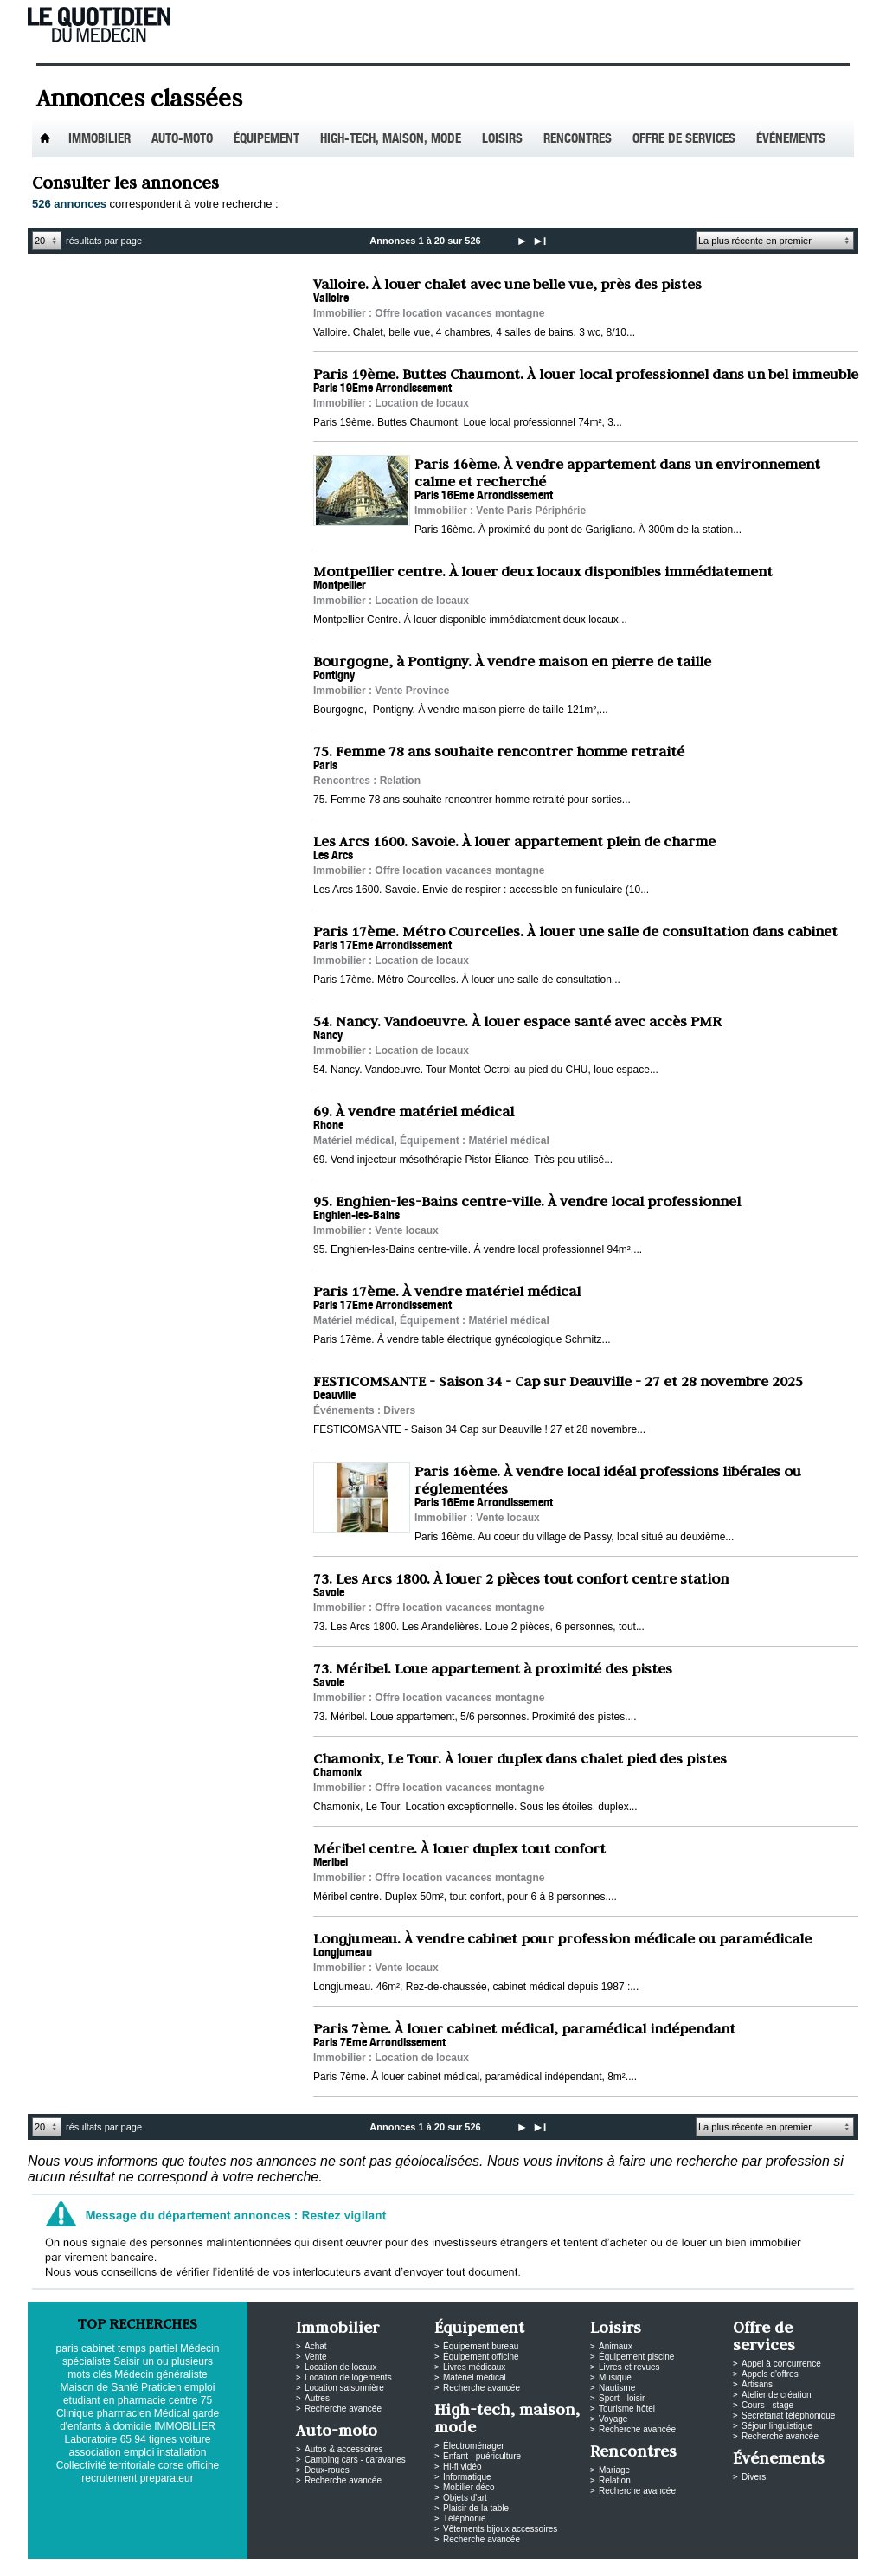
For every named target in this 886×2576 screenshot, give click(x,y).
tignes (163, 2439)
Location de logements (348, 2377)
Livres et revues (629, 2367)
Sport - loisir (622, 2398)
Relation (615, 2480)
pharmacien (124, 2413)
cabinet (98, 2348)
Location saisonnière (344, 2388)
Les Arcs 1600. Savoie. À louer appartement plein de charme (514, 841)
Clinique (74, 2413)
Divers (754, 2477)
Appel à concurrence (781, 2363)
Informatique (467, 2477)
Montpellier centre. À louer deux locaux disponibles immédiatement (543, 571)
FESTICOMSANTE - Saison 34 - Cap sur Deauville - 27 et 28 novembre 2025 (558, 1381)
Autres (317, 2398)
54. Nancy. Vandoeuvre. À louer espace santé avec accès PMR (517, 1021)
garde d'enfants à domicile (139, 2419)
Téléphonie (464, 2518)
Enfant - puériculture (482, 2456)
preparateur (167, 2478)
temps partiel (147, 2348)
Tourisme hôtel (627, 2408)
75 (206, 2400)
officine (202, 2465)
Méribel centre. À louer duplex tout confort (459, 1848)
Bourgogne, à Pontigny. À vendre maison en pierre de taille (512, 661)
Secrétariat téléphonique (788, 2415)
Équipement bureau (480, 2346)
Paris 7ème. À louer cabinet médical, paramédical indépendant (524, 2028)
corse (170, 2465)
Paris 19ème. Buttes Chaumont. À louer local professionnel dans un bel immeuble (585, 373)
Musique (615, 2377)
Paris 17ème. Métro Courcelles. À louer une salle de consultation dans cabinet (575, 931)
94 (139, 2439)
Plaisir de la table (476, 2508)
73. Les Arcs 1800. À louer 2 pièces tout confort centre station (521, 1578)
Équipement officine (481, 2356)
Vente (316, 2356)
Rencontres (577, 139)
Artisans (757, 2384)
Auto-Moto (182, 139)
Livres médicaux (474, 2367)
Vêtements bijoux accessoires (500, 2529)
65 (126, 2439)
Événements (790, 139)
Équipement (266, 139)
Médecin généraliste (160, 2374)
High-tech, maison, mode (390, 139)
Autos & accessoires (344, 2449)
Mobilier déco (468, 2487)
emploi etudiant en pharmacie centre (139, 2393)
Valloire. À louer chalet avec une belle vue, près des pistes (507, 283)
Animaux (615, 2346)
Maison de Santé (99, 2387)
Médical (171, 2413)
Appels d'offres (770, 2374)
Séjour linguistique (777, 2426)
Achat (316, 2346)
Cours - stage (767, 2405)
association (95, 2452)
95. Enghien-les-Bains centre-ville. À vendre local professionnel (527, 1201)
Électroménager (473, 2446)
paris (67, 2348)
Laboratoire (91, 2439)
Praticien (161, 2387)
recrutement (109, 2478)
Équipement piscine (636, 2356)
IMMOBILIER (184, 2426)
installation (182, 2452)
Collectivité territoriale (106, 2465)
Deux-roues (327, 2470)
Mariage (614, 2470)
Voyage (613, 2419)
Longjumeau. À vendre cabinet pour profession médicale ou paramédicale (562, 1938)
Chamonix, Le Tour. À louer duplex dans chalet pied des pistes (520, 1758)
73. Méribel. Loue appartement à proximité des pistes (492, 1668)
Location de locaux (340, 2367)
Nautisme (617, 2388)
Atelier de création (777, 2394)
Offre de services (683, 139)
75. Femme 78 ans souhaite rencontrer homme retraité (498, 751)
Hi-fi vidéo (462, 2466)
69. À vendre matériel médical (413, 1111)
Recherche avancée (343, 2408)
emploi (139, 2452)
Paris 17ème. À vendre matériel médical (447, 1291)
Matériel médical (474, 2377)
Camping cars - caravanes (355, 2459)
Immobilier (99, 139)
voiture (194, 2439)
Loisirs (502, 139)
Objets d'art (465, 2497)
